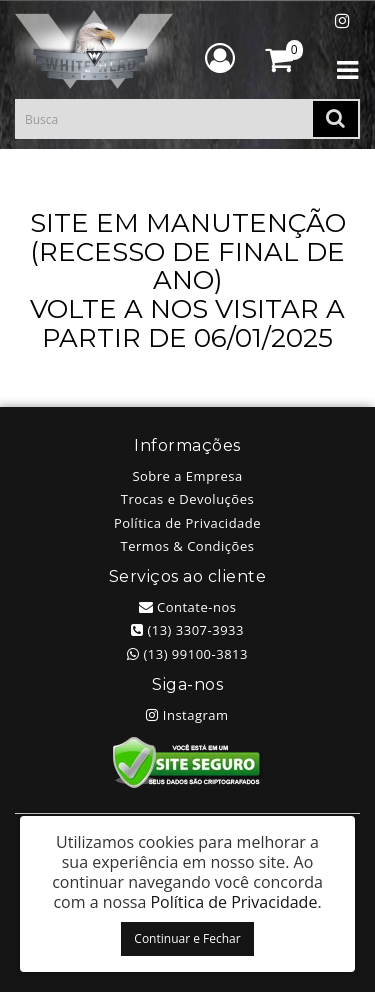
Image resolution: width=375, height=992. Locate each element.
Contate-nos (188, 607)
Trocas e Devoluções (187, 499)
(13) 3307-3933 (187, 630)
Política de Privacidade (187, 523)
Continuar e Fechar (187, 938)
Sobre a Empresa (187, 476)
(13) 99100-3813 (187, 654)
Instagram (187, 715)
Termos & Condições (188, 546)
